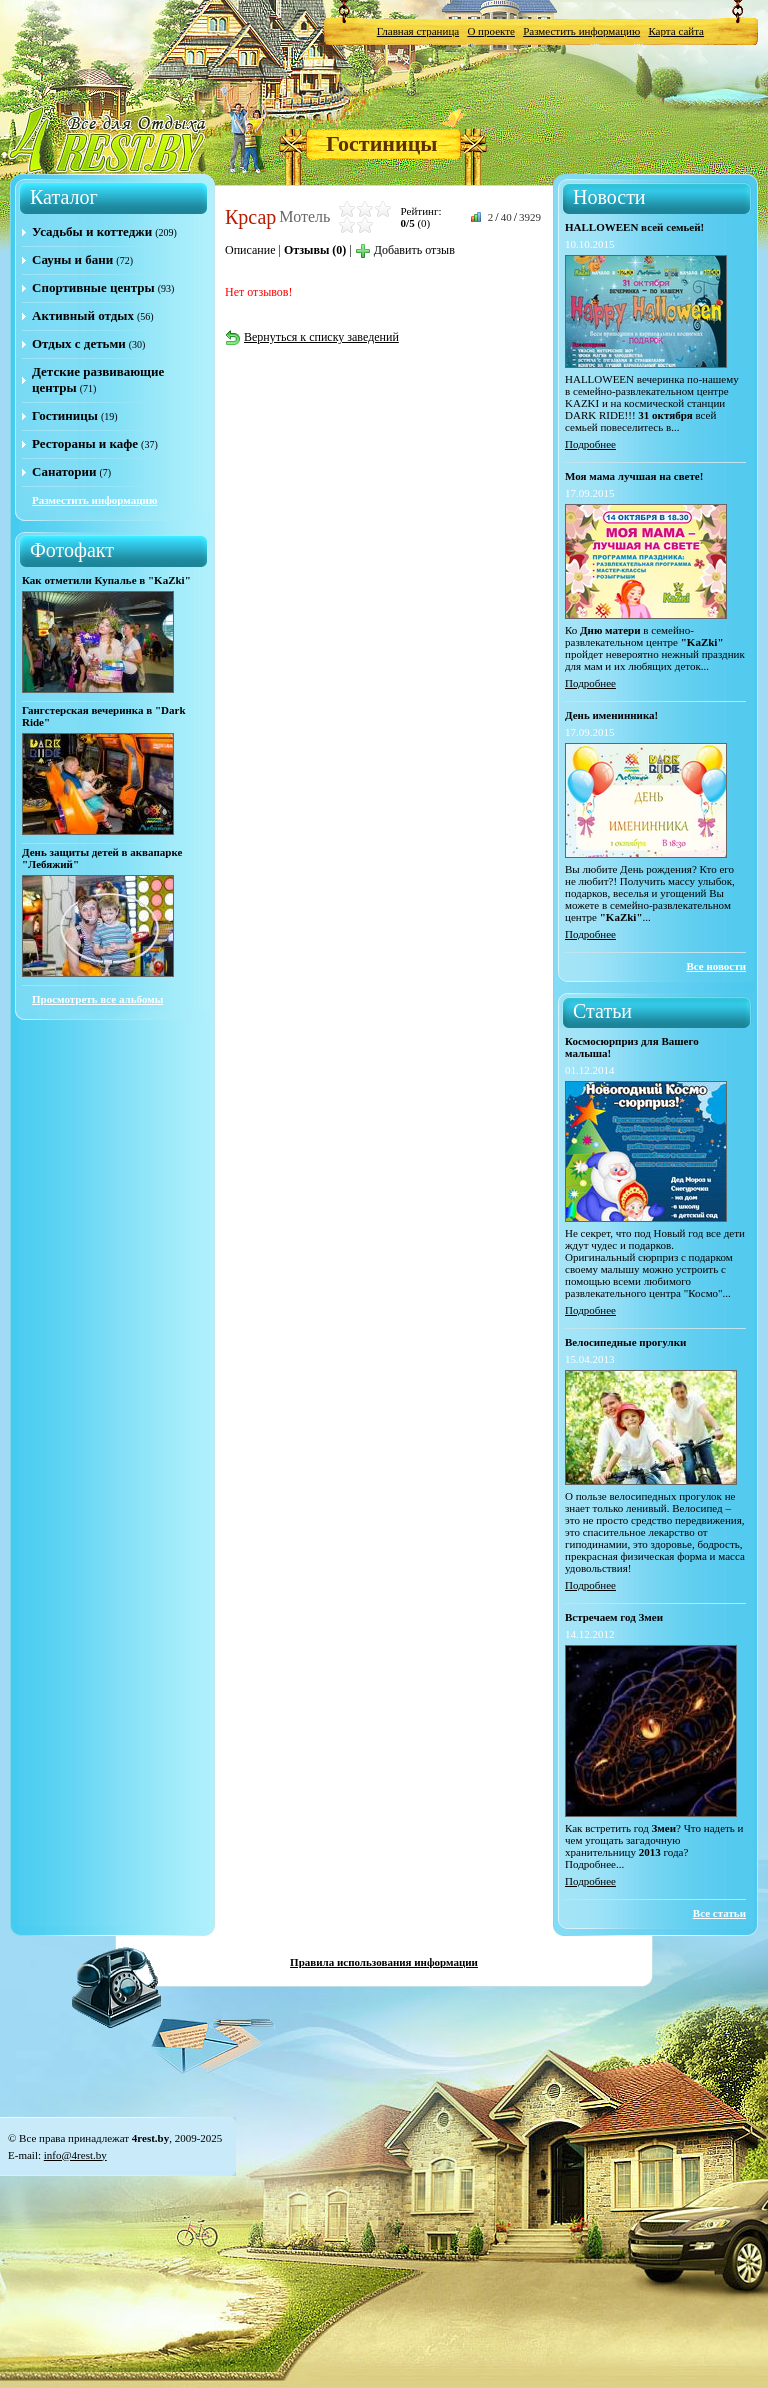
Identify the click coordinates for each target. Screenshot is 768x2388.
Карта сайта (676, 31)
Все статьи (719, 1913)
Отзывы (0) (315, 250)
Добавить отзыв (405, 250)
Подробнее (590, 444)
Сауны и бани (72, 259)
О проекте (491, 31)
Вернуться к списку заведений (312, 337)
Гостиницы (382, 143)
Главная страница (418, 31)
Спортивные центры (93, 287)
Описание (250, 250)
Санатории (64, 471)
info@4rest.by (75, 2155)
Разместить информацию (581, 31)
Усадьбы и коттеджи (92, 231)
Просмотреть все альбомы (97, 999)
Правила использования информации (384, 1962)
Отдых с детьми (79, 343)
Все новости (716, 966)
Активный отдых (83, 315)
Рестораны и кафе (85, 443)
